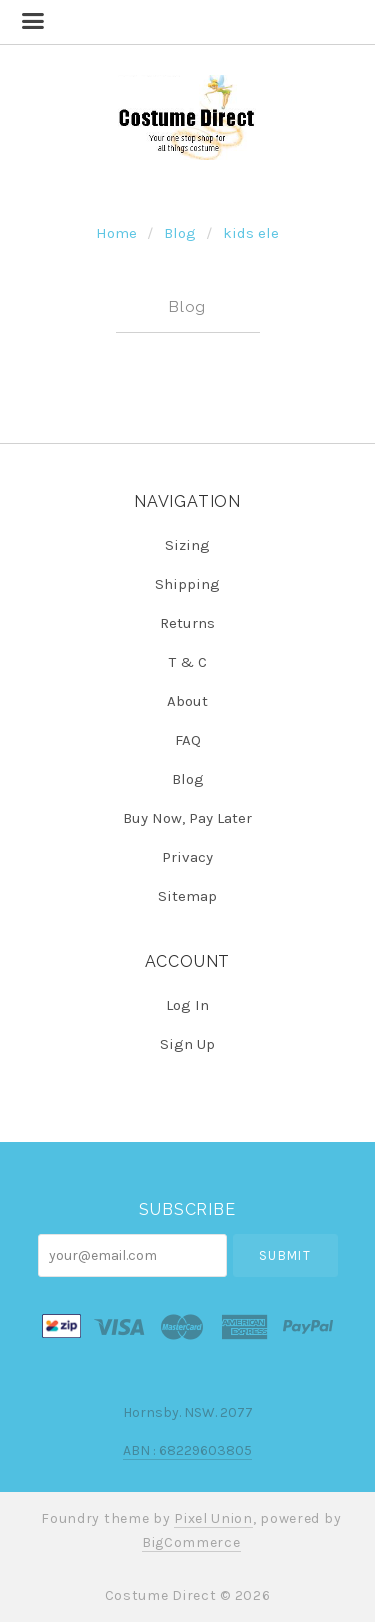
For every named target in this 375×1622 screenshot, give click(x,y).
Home (116, 233)
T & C (188, 662)
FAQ (188, 740)
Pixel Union (213, 1518)
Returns (187, 623)
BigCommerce (191, 1542)
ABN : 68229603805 (187, 1450)
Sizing (187, 545)
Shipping (187, 584)
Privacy (187, 857)
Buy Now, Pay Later (187, 818)
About (187, 701)
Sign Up (187, 1043)
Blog (180, 233)
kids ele (251, 233)
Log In (187, 1005)
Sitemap (187, 895)
